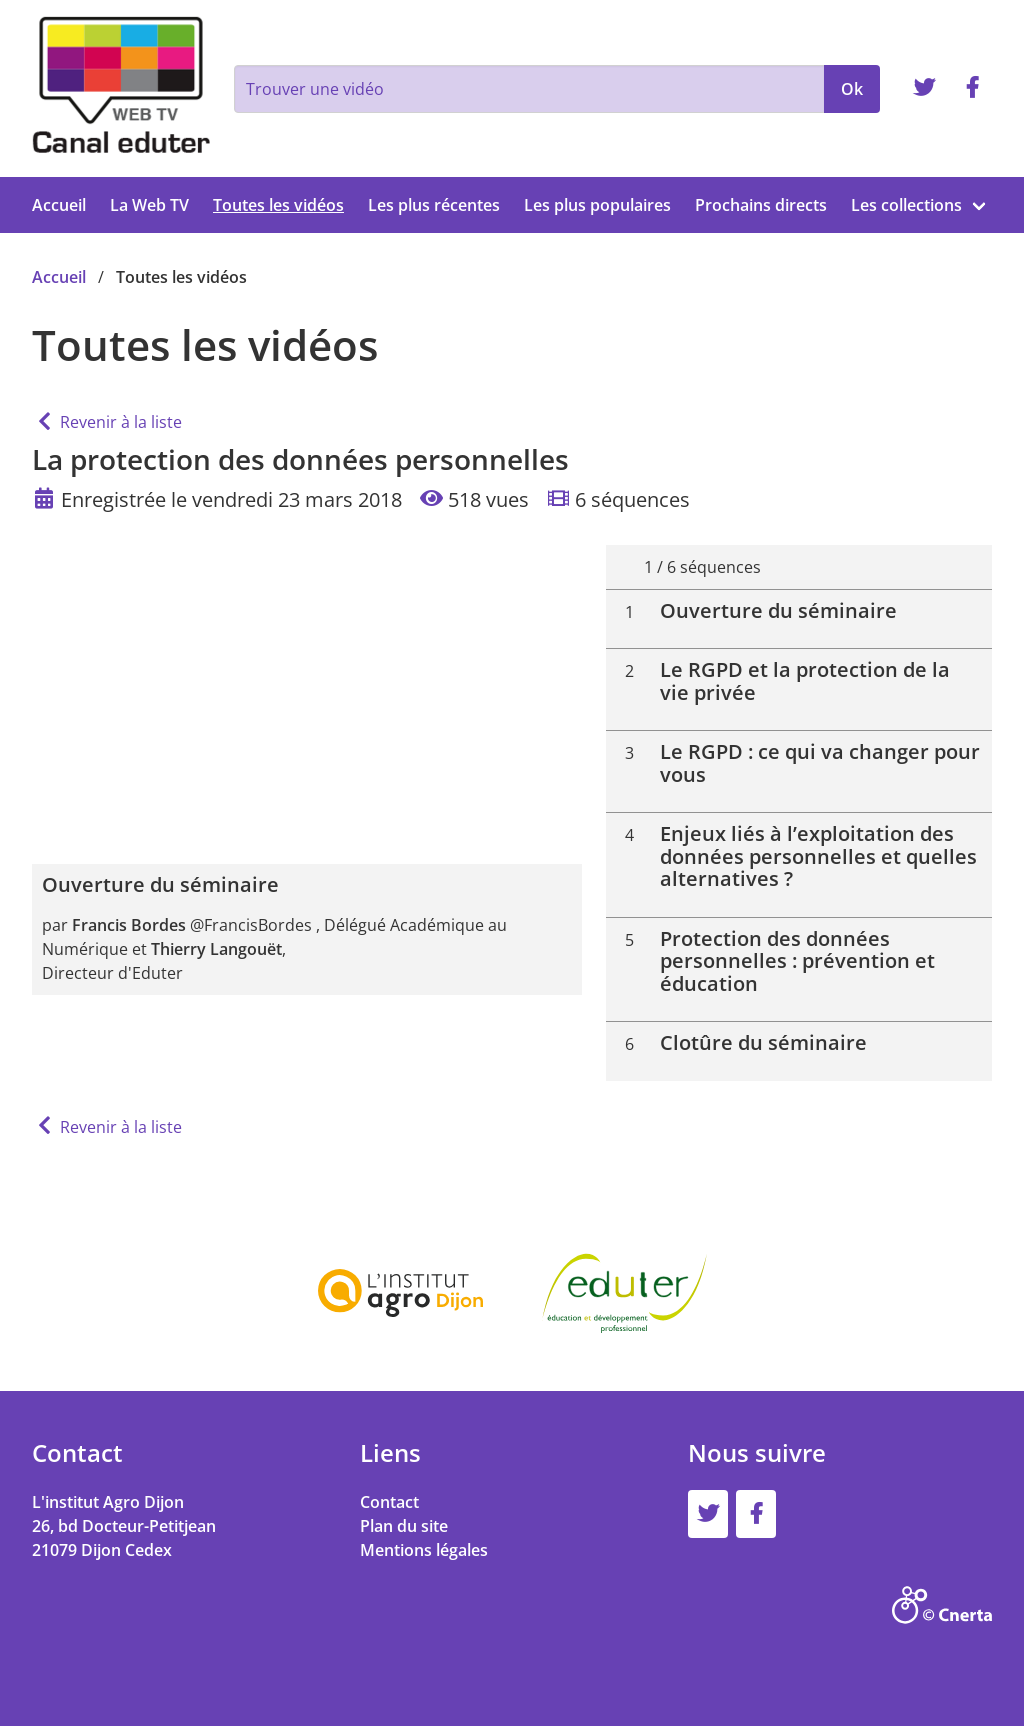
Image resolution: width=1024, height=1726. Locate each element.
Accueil (59, 205)
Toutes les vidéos (278, 205)
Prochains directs (761, 205)
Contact (389, 1502)
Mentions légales (424, 1550)
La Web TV (149, 205)
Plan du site (404, 1526)
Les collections (906, 205)
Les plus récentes (434, 205)
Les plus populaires (597, 205)
